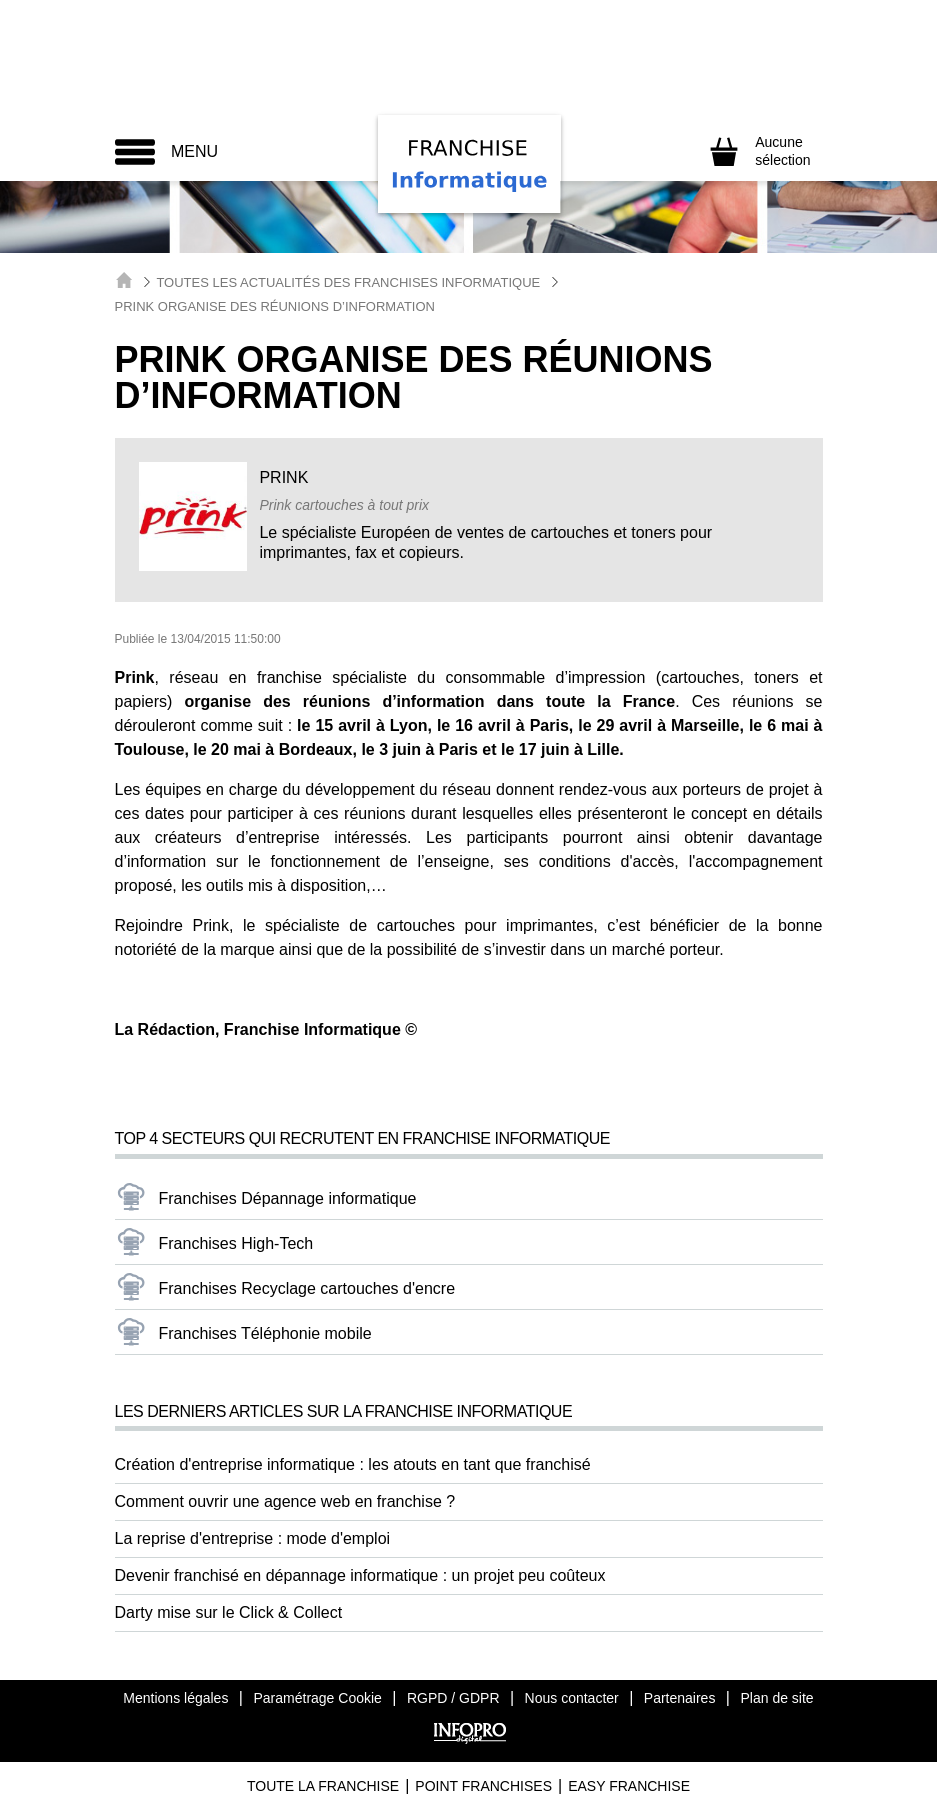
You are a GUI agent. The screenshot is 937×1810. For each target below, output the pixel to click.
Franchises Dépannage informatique (288, 1198)
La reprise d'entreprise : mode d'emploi (253, 1538)
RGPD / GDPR (453, 1698)
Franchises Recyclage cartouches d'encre (307, 1288)
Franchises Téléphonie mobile (265, 1333)
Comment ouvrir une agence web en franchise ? (285, 1501)
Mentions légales (175, 1698)
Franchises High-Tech (236, 1243)
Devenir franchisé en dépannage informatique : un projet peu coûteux (360, 1575)
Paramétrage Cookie (317, 1698)
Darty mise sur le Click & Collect (229, 1612)
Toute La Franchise (323, 1786)
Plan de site (776, 1698)
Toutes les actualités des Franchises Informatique (348, 282)
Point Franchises (483, 1786)
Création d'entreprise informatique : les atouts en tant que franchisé (353, 1464)
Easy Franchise (629, 1786)
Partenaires (680, 1698)
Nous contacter (572, 1698)
